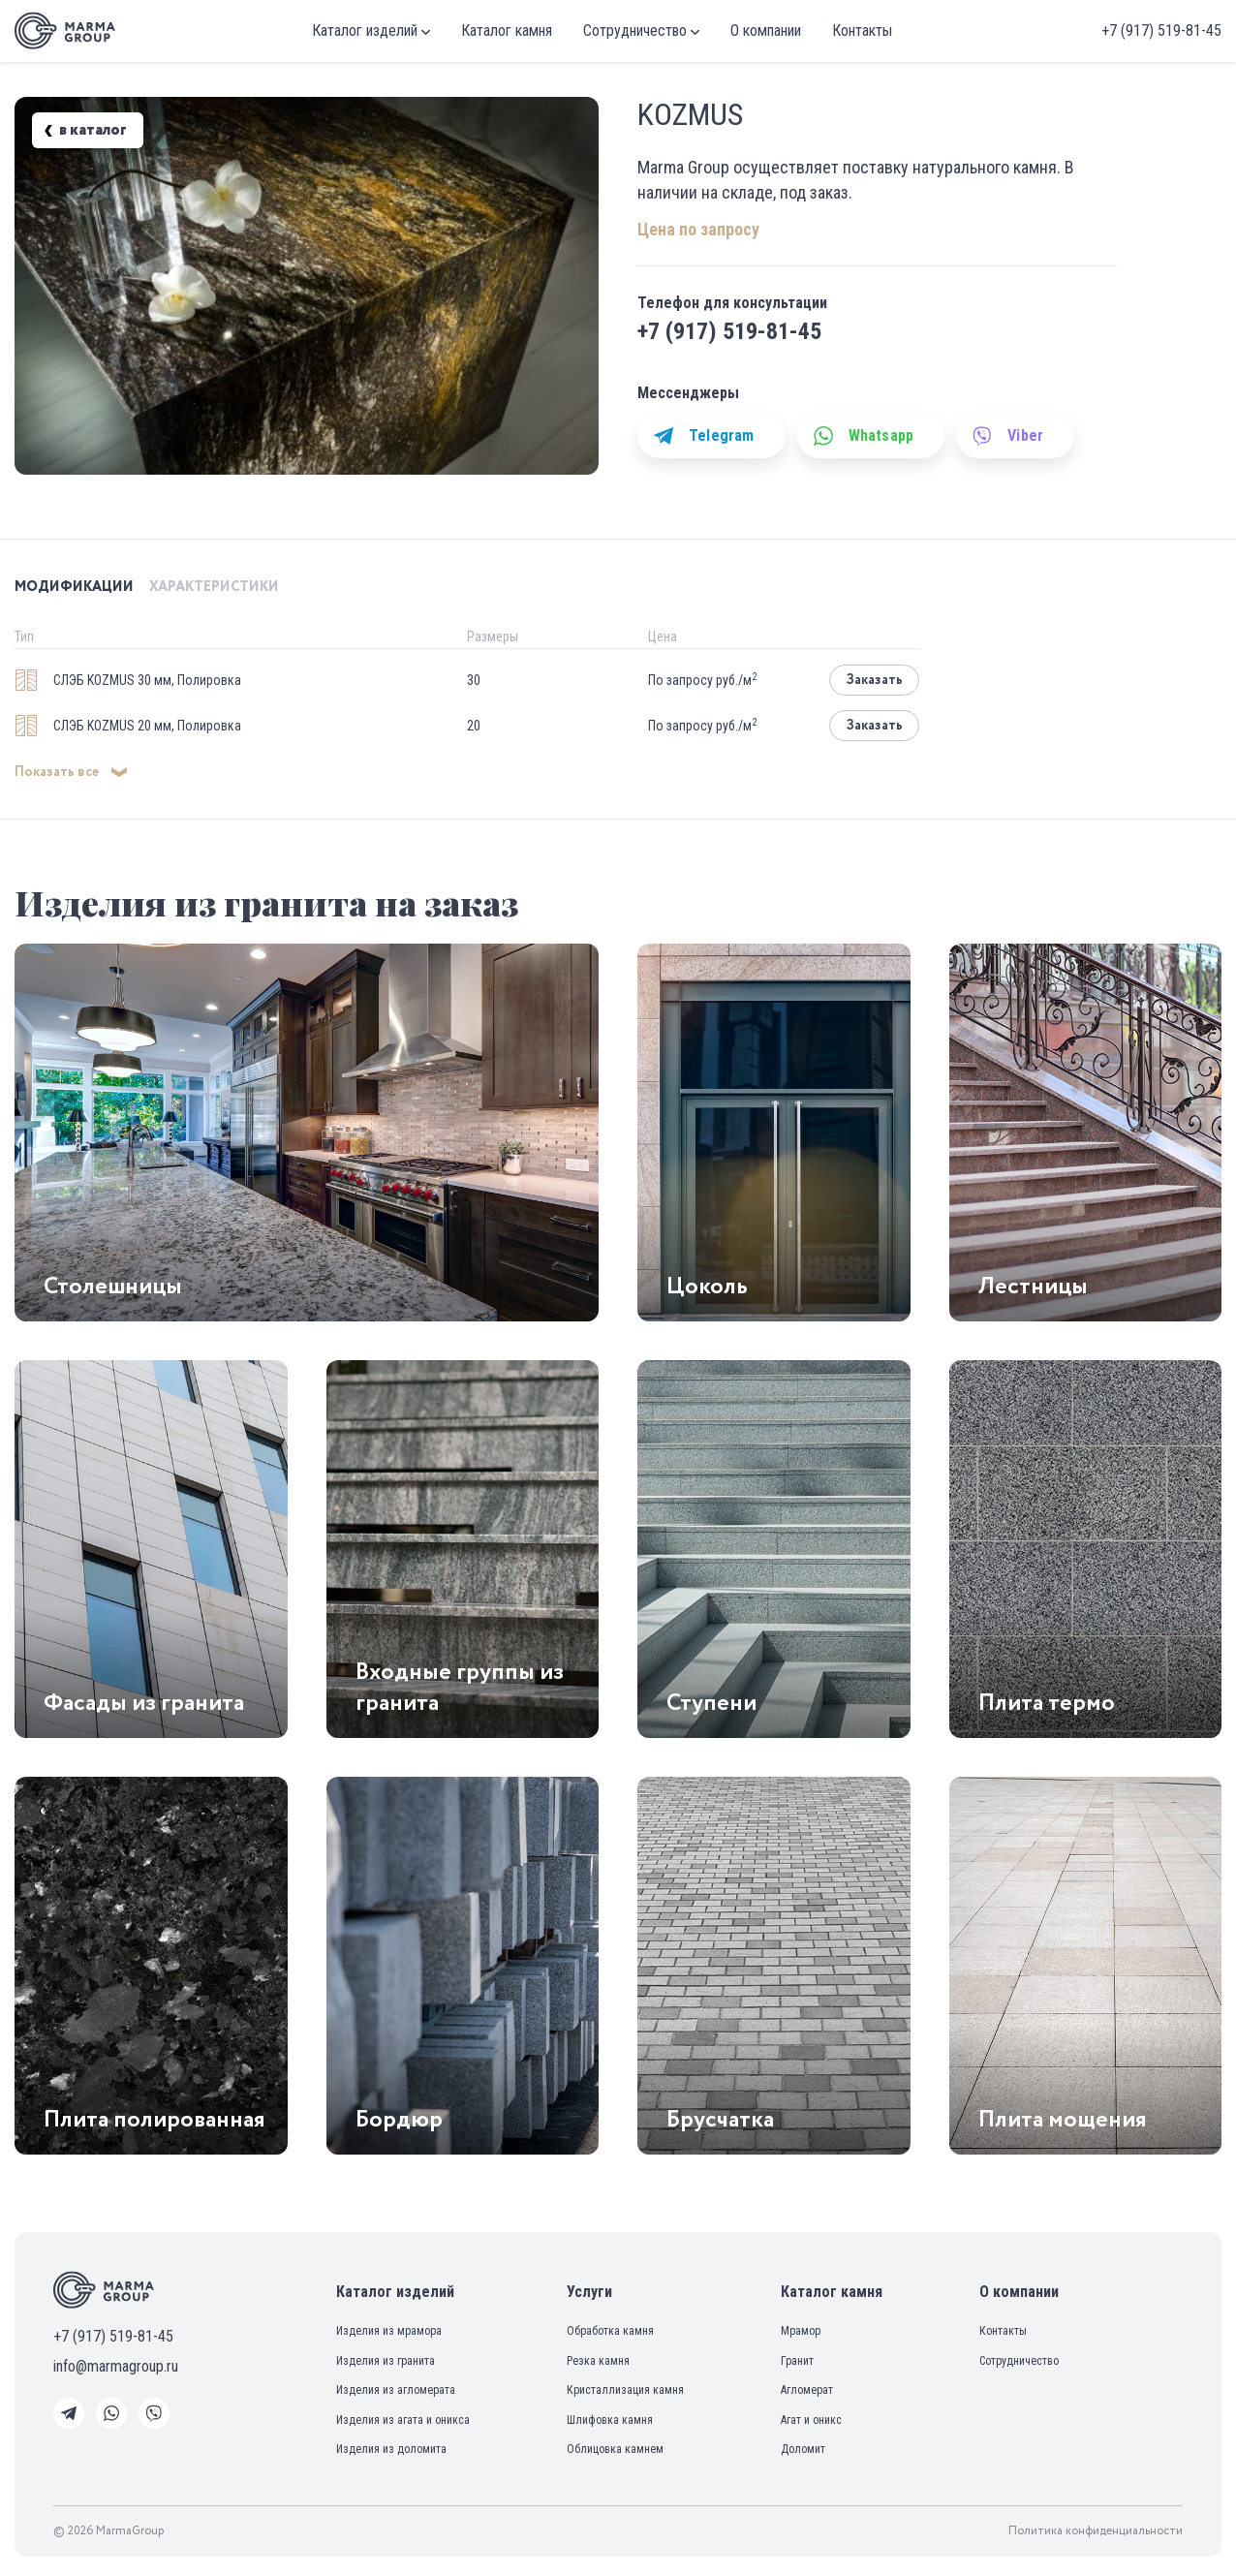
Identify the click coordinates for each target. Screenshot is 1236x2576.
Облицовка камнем (615, 2449)
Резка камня (598, 2361)
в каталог (85, 131)
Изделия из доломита (391, 2449)
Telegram (704, 436)
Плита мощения (1062, 2119)
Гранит (797, 2361)
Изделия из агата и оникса (403, 2420)
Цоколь (707, 1286)
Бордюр (399, 2119)
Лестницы (1033, 1286)
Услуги (589, 2291)
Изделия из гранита (385, 2361)
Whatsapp (864, 436)
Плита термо (1046, 1703)
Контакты (862, 30)
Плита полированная (154, 2119)
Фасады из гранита (144, 1703)
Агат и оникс (811, 2420)
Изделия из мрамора (389, 2331)
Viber (1008, 436)
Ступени (711, 1703)
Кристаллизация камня (625, 2390)
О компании (765, 30)
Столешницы (113, 1286)
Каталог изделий (371, 30)
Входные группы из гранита (459, 1687)
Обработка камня (610, 2331)
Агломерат (807, 2390)
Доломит (803, 2449)
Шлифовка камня (610, 2420)
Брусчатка (720, 2119)
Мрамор (800, 2331)
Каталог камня (506, 30)
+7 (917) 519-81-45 (1161, 30)
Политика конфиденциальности (1095, 2531)
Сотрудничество (641, 30)
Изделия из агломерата (395, 2390)
